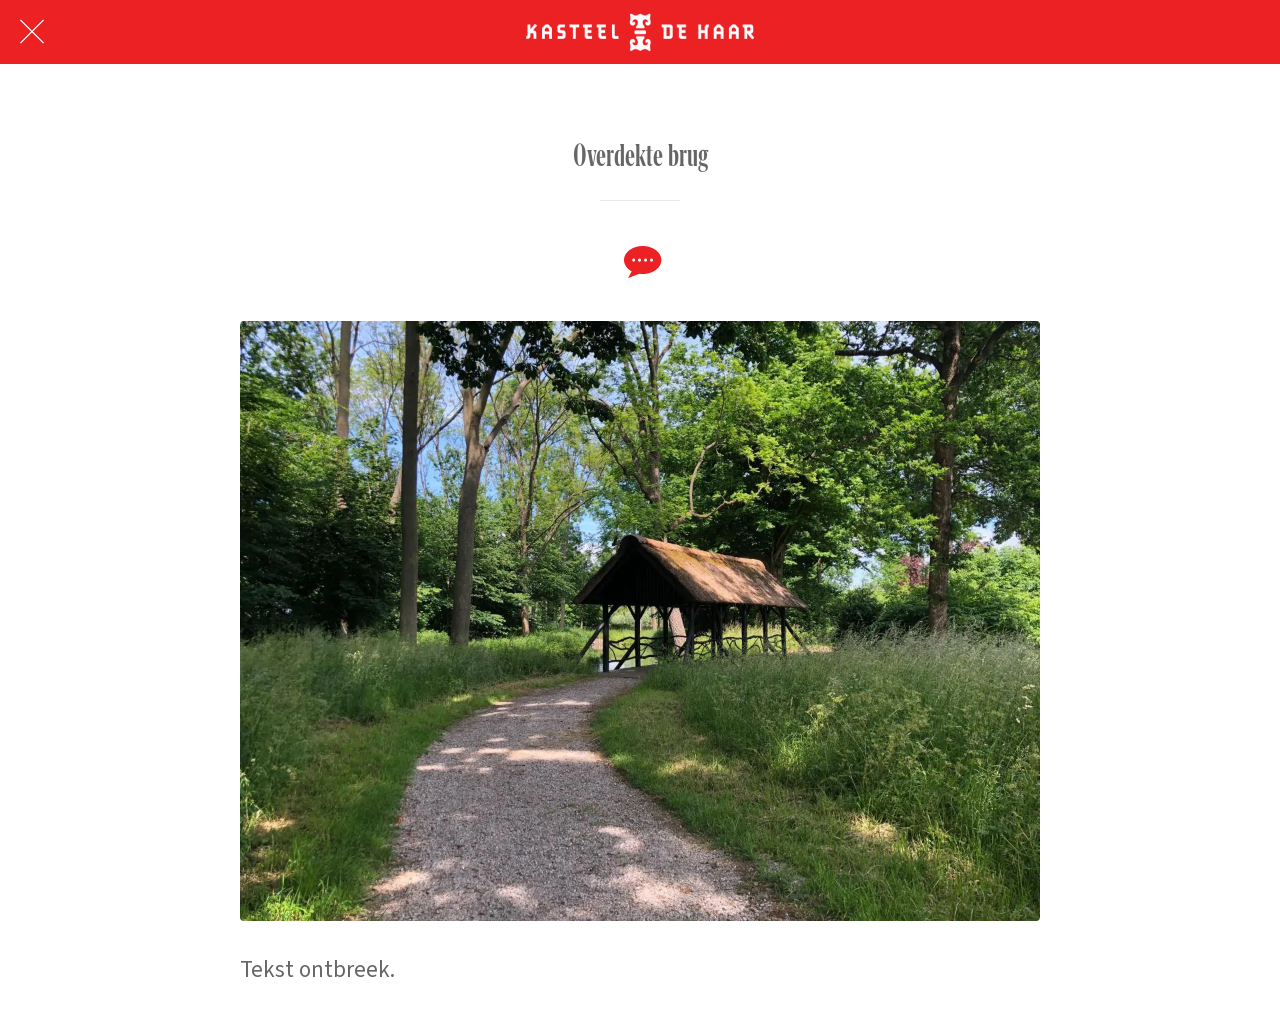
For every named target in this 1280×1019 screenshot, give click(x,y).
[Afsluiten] (32, 32)
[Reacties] (640, 261)
